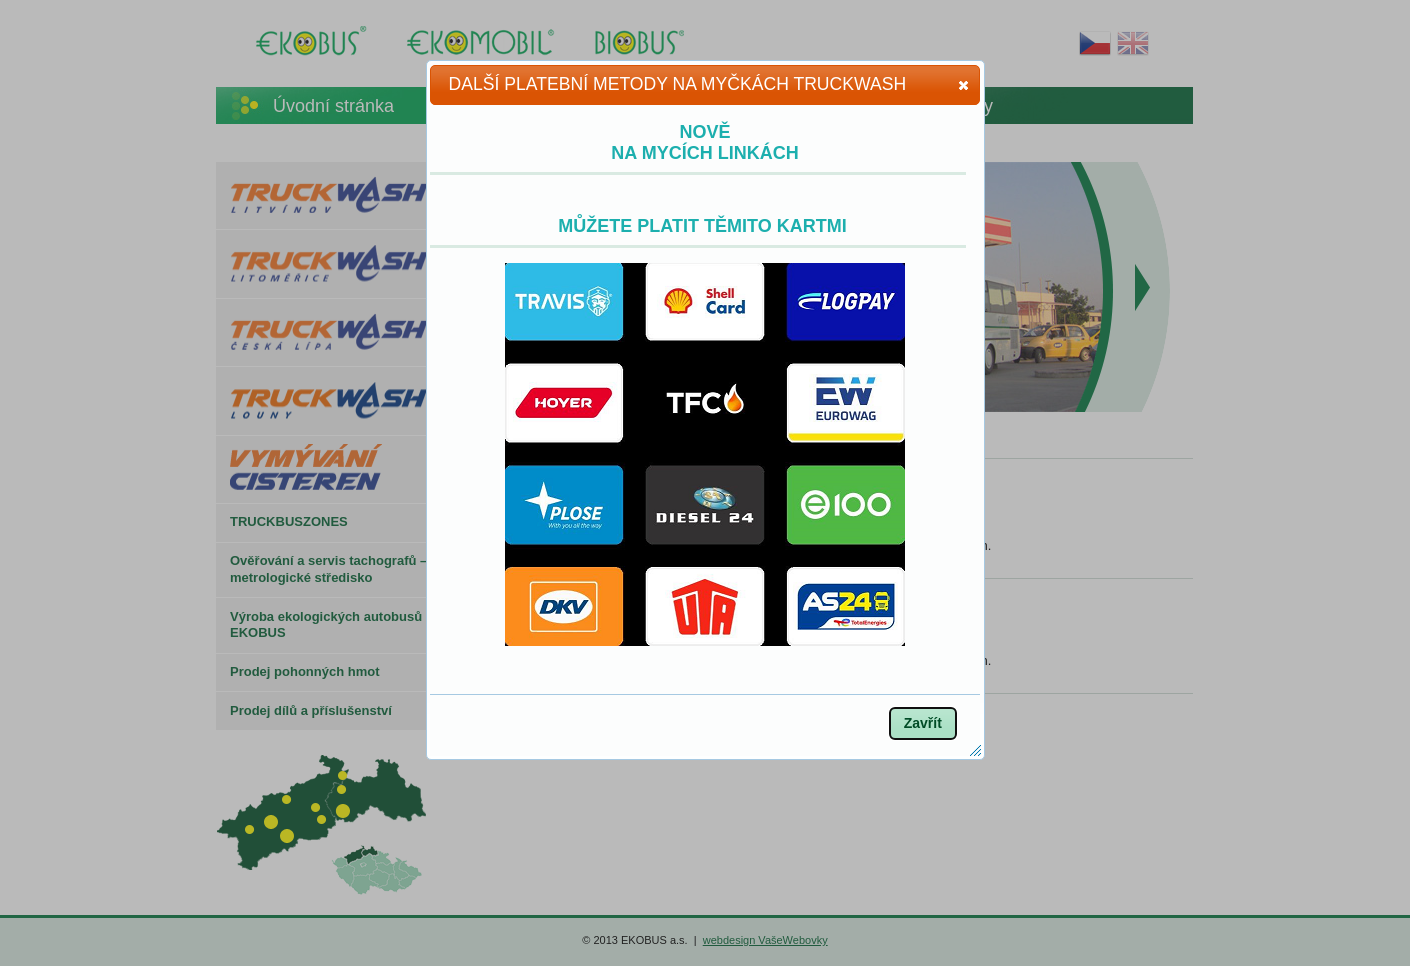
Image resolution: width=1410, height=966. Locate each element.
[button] (963, 85)
